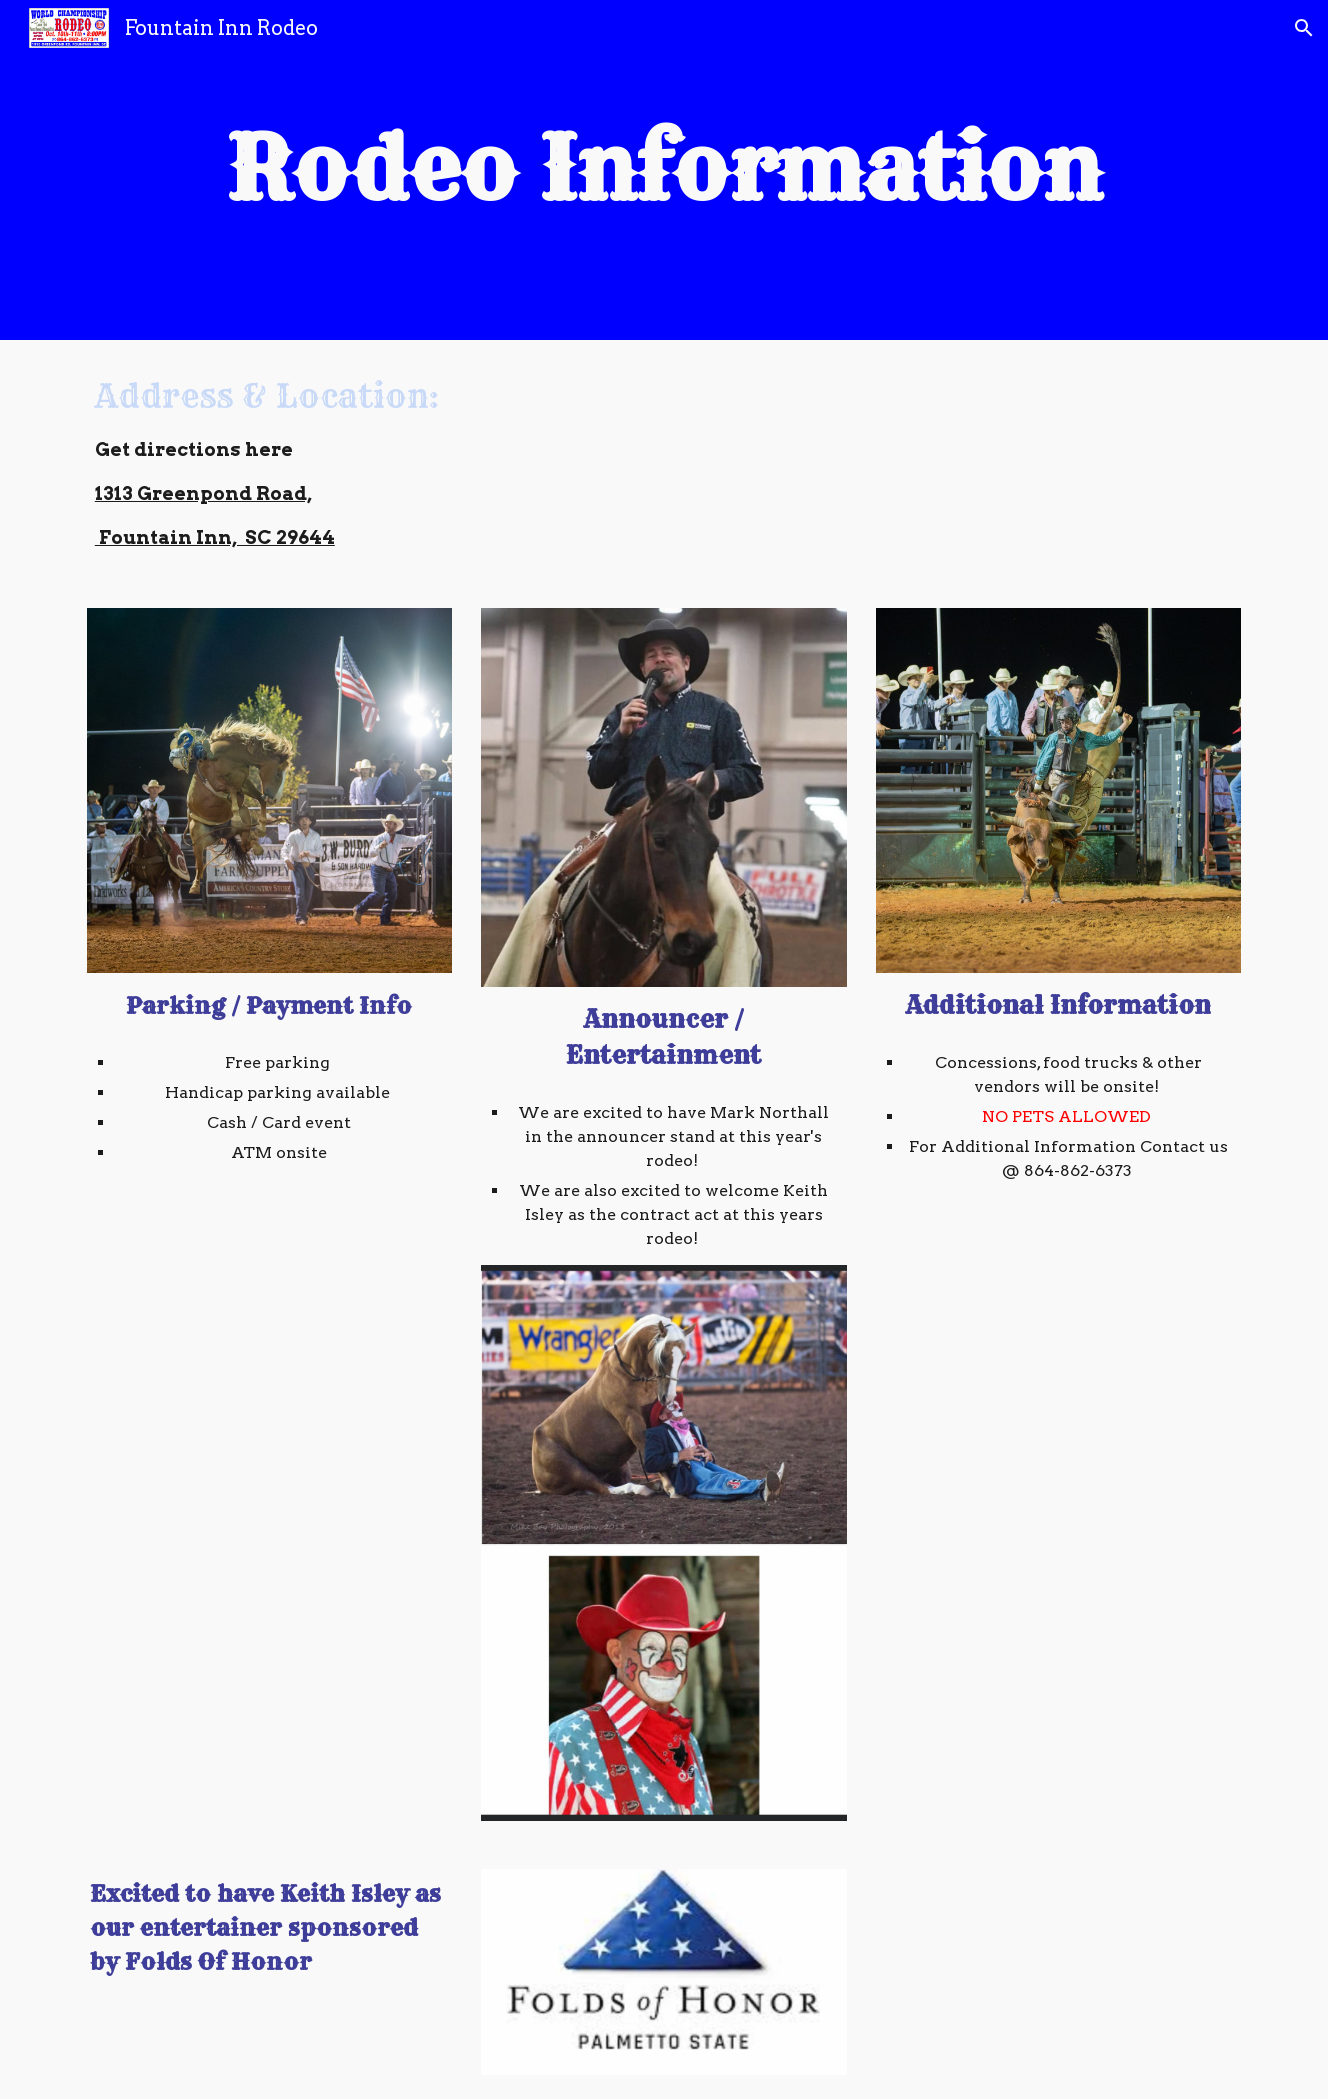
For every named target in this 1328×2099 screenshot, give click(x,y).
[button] (1304, 28)
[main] (663, 170)
